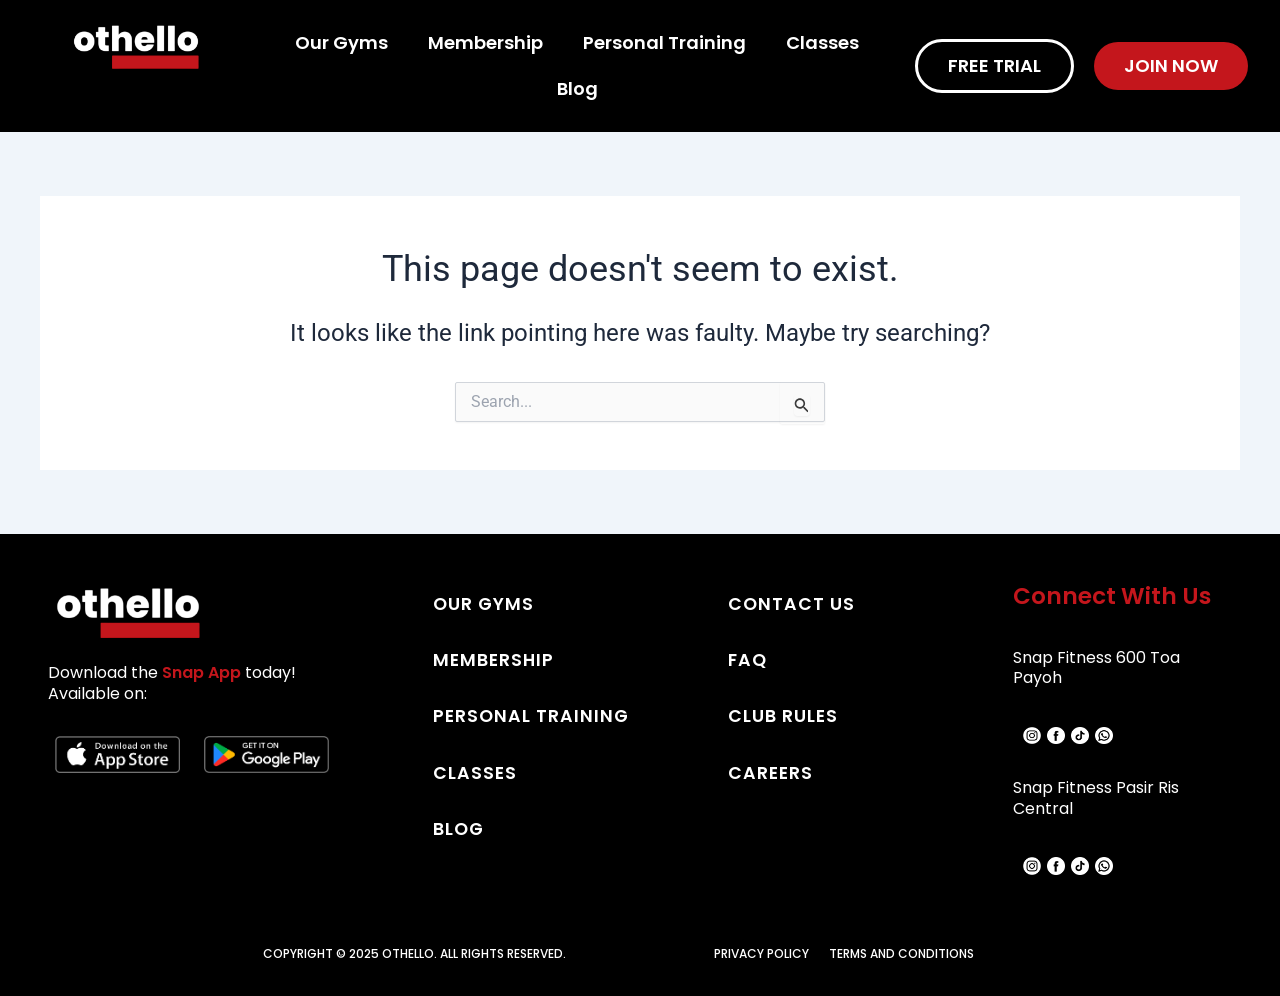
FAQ (748, 659)
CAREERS (771, 771)
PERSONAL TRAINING (532, 715)
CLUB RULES (783, 715)
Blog (577, 88)
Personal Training (664, 42)
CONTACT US (792, 603)
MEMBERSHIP (495, 659)
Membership (485, 42)
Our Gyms (341, 42)
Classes (822, 42)
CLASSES (475, 771)
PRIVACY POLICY (761, 953)
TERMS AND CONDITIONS (901, 953)
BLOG (459, 827)
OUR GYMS (484, 603)
